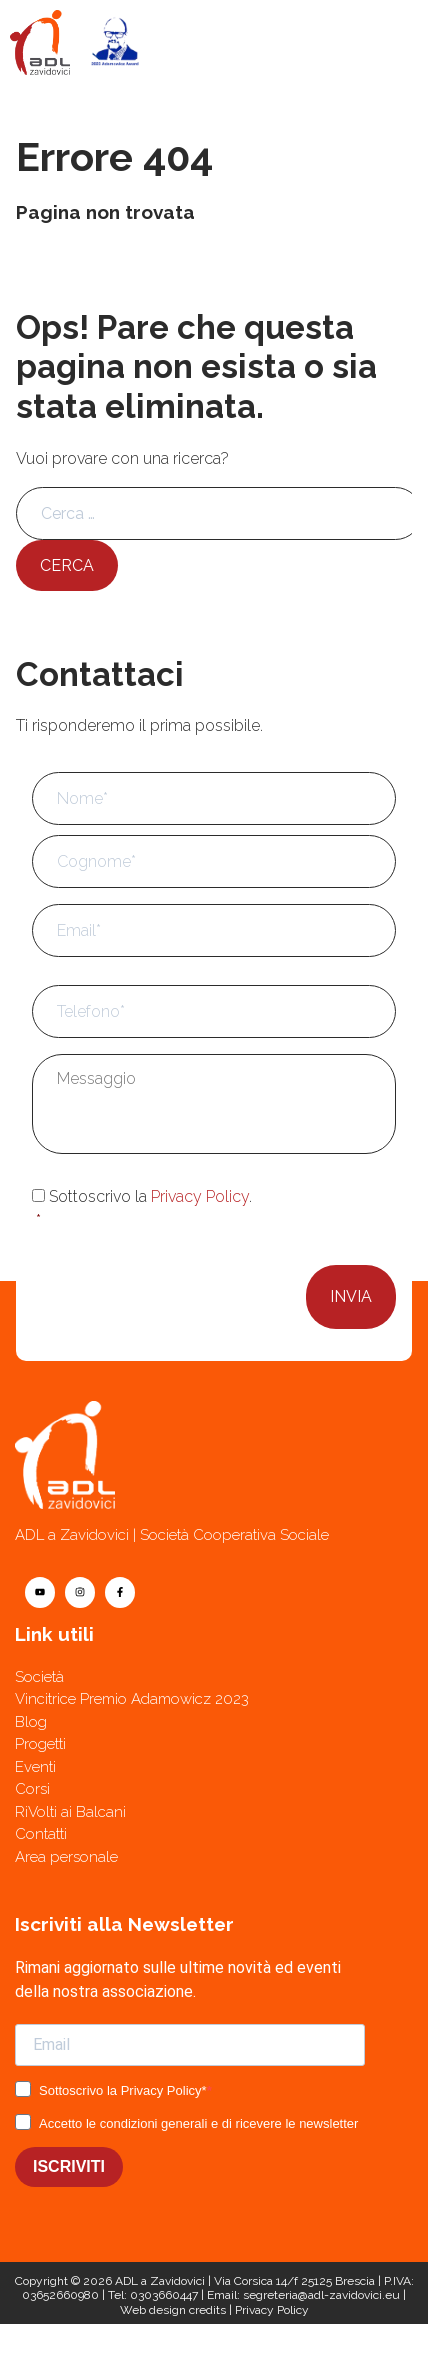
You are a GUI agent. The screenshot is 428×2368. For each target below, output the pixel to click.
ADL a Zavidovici (160, 2281)
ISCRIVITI (69, 2166)
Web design (153, 2310)
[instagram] (80, 1592)
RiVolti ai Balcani (70, 1812)
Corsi (32, 1789)
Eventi (35, 1767)
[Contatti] (107, 2346)
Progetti (40, 1744)
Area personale (66, 1857)
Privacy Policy (200, 1196)
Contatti (41, 1834)
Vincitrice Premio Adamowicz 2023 (132, 1699)
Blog (31, 1722)
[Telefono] (321, 2346)
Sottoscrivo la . (216, 1210)
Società (39, 1677)
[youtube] (40, 1592)
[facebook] (120, 1592)
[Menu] (386, 42)
